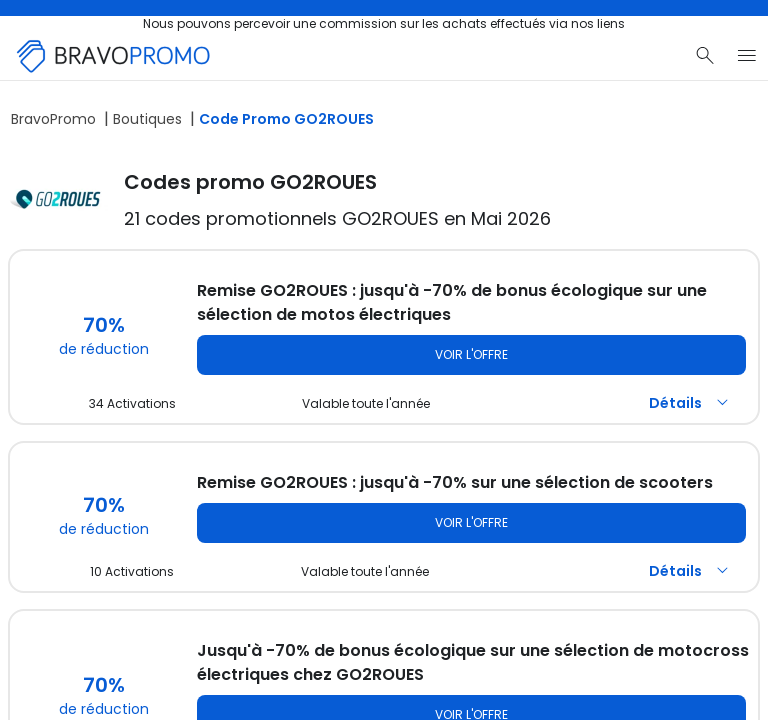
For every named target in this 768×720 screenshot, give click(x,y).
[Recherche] (705, 56)
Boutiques (147, 119)
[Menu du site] (747, 56)
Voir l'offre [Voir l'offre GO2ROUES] (471, 354)
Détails (691, 403)
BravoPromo (53, 119)
